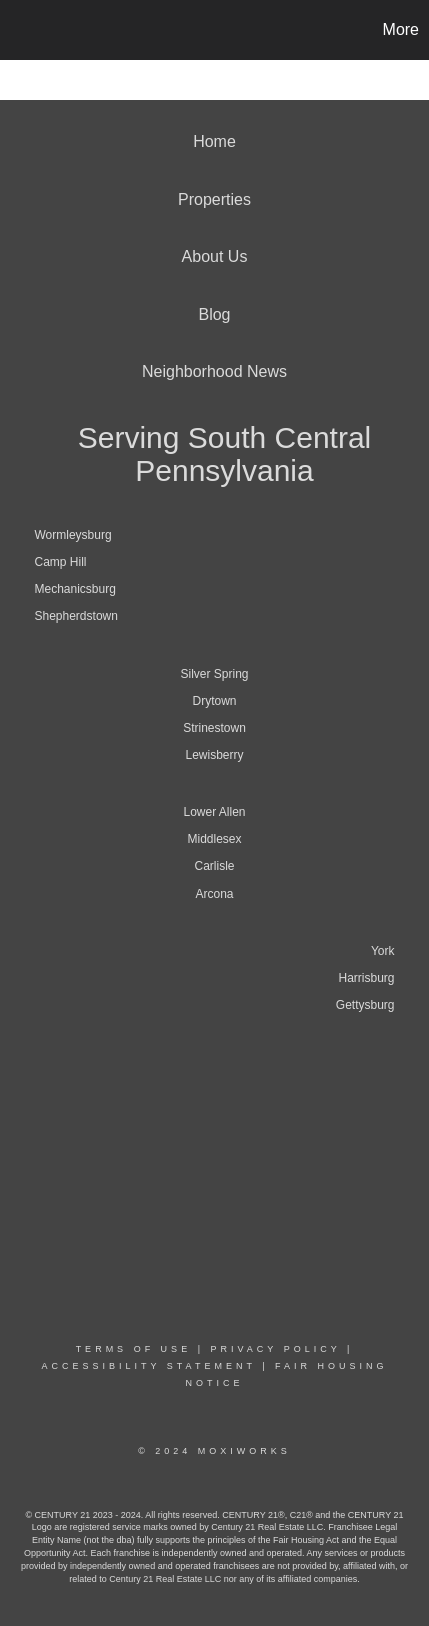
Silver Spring (214, 674)
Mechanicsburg (75, 589)
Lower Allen (214, 812)
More (401, 29)
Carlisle (214, 866)
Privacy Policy (275, 1349)
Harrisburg (366, 978)
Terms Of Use (134, 1349)
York (383, 951)
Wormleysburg (73, 535)
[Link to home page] (18, 30)
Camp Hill (61, 562)
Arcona (214, 894)
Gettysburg (365, 1005)
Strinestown (214, 728)
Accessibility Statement (148, 1366)
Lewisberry (214, 755)
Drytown (214, 701)
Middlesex (214, 839)
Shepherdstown (76, 616)
